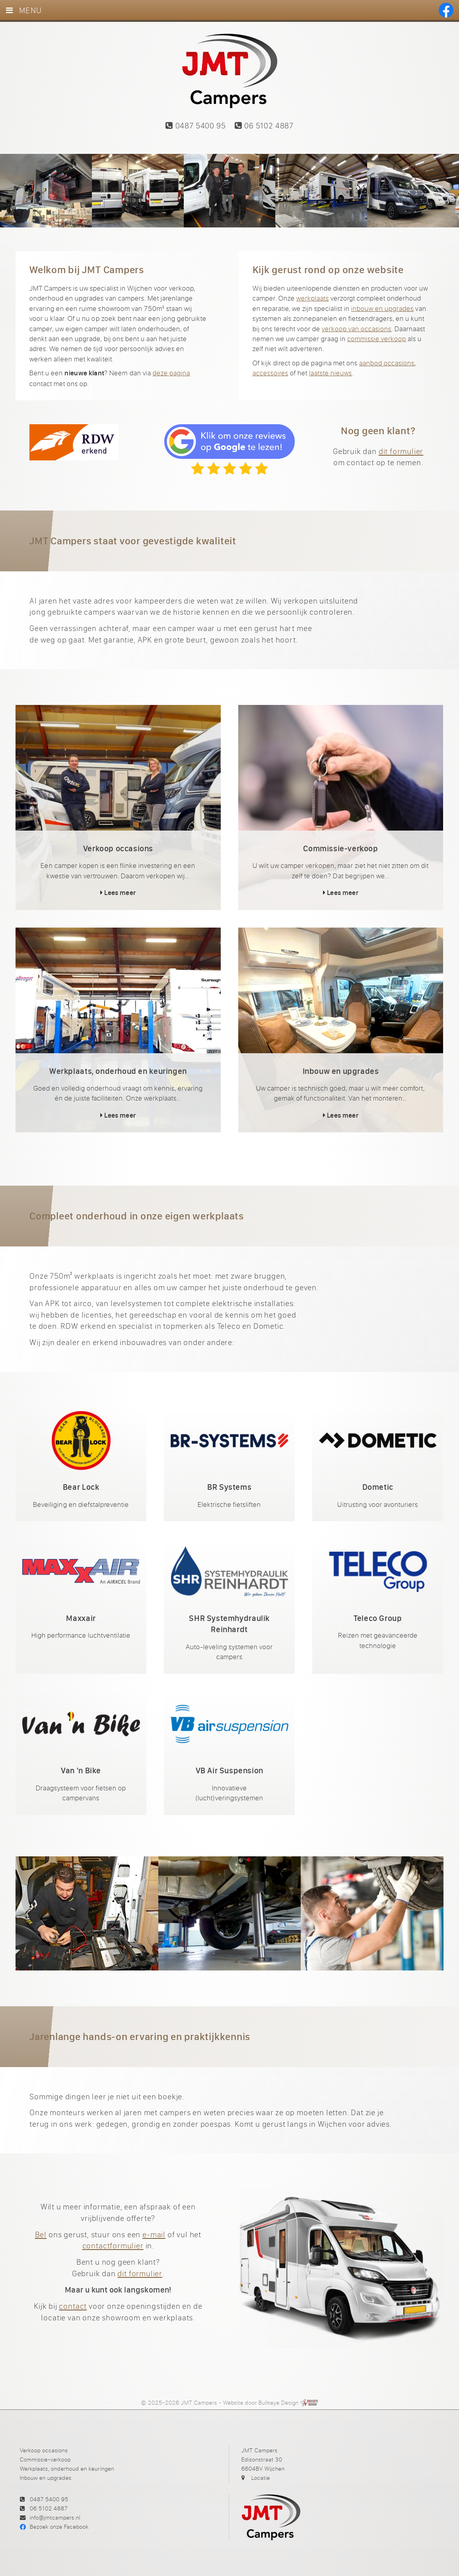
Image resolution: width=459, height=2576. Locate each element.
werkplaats (312, 298)
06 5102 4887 (264, 125)
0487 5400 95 (195, 125)
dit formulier (401, 451)
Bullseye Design (279, 2402)
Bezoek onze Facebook (59, 2526)
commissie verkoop (376, 338)
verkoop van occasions (356, 328)
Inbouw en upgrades (46, 2477)
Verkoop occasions (44, 2450)
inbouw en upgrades (382, 308)
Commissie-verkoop (45, 2459)
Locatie (260, 2477)
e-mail (153, 2234)
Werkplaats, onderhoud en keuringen (67, 2468)
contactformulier (113, 2245)
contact (73, 2306)
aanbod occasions (386, 362)
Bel (41, 2234)
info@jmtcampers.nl (55, 2517)
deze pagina (171, 372)
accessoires (270, 372)
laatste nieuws (330, 372)
